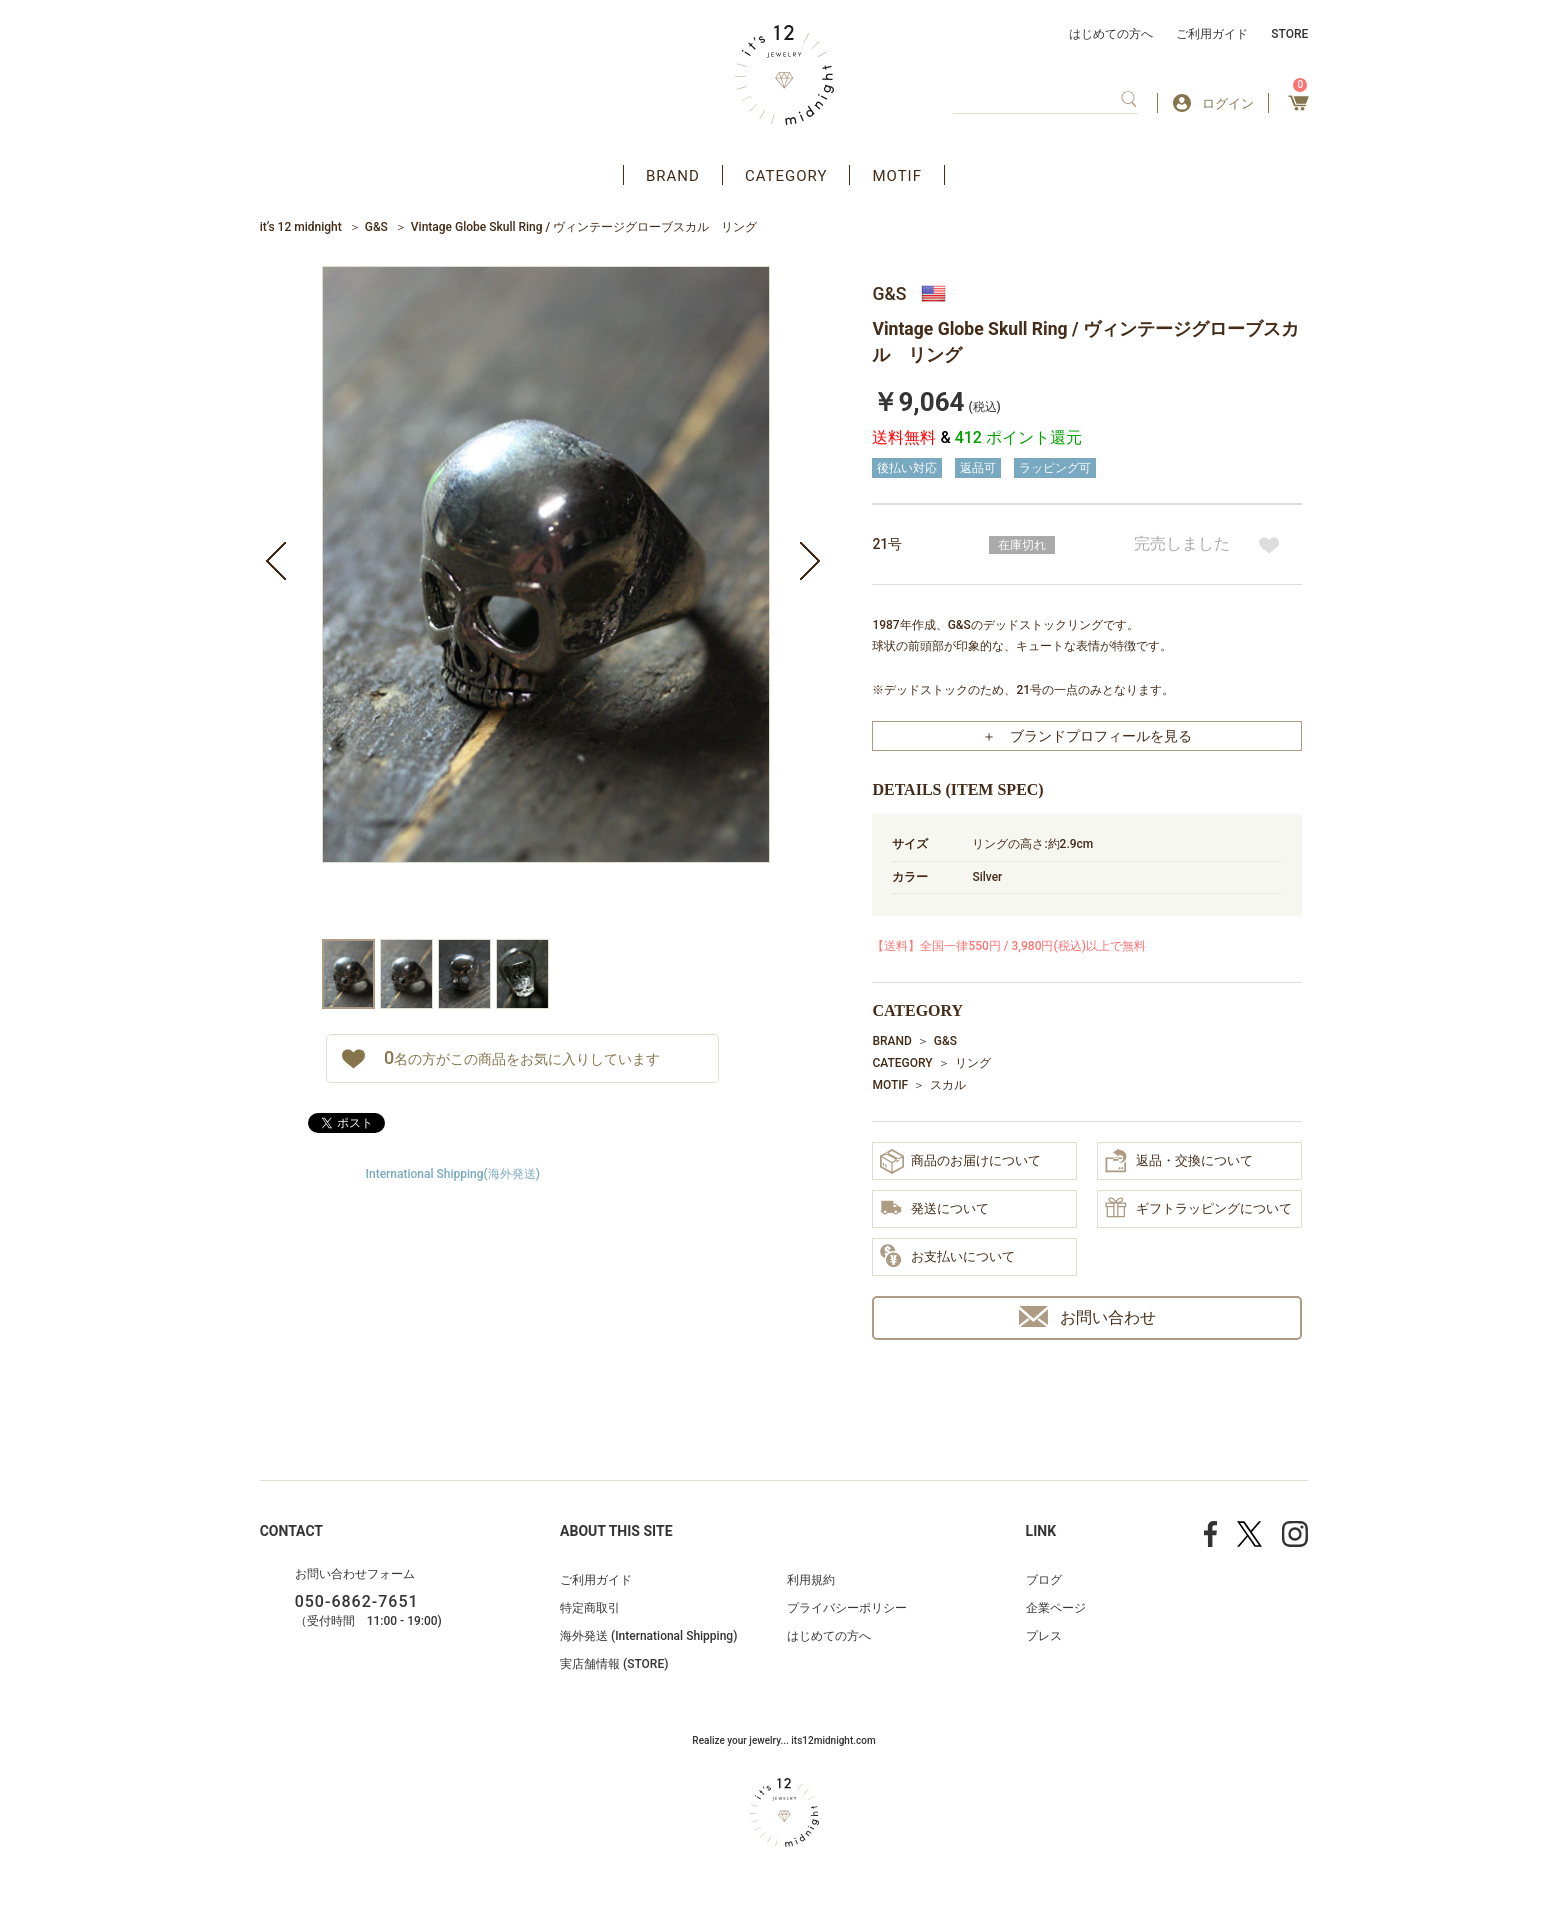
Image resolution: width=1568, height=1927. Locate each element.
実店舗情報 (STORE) (614, 1664)
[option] (546, 602)
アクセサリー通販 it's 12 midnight (784, 75)
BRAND (673, 176)
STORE (1289, 34)
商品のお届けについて (960, 1161)
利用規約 (811, 1580)
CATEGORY (786, 176)
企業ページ (1056, 1608)
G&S (376, 227)
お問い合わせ (1087, 1316)
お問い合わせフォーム (355, 1574)
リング (973, 1063)
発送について (934, 1209)
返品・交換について (1179, 1161)
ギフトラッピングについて (1198, 1209)
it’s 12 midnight (301, 227)
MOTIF (897, 176)
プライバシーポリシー (847, 1608)
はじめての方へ (1111, 34)
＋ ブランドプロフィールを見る (1087, 736)
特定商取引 (590, 1608)
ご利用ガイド (1212, 34)
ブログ (1044, 1580)
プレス (1044, 1636)
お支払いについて (947, 1257)
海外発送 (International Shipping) (648, 1636)
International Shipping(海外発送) (453, 1174)
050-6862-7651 (357, 1601)
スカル (948, 1085)
